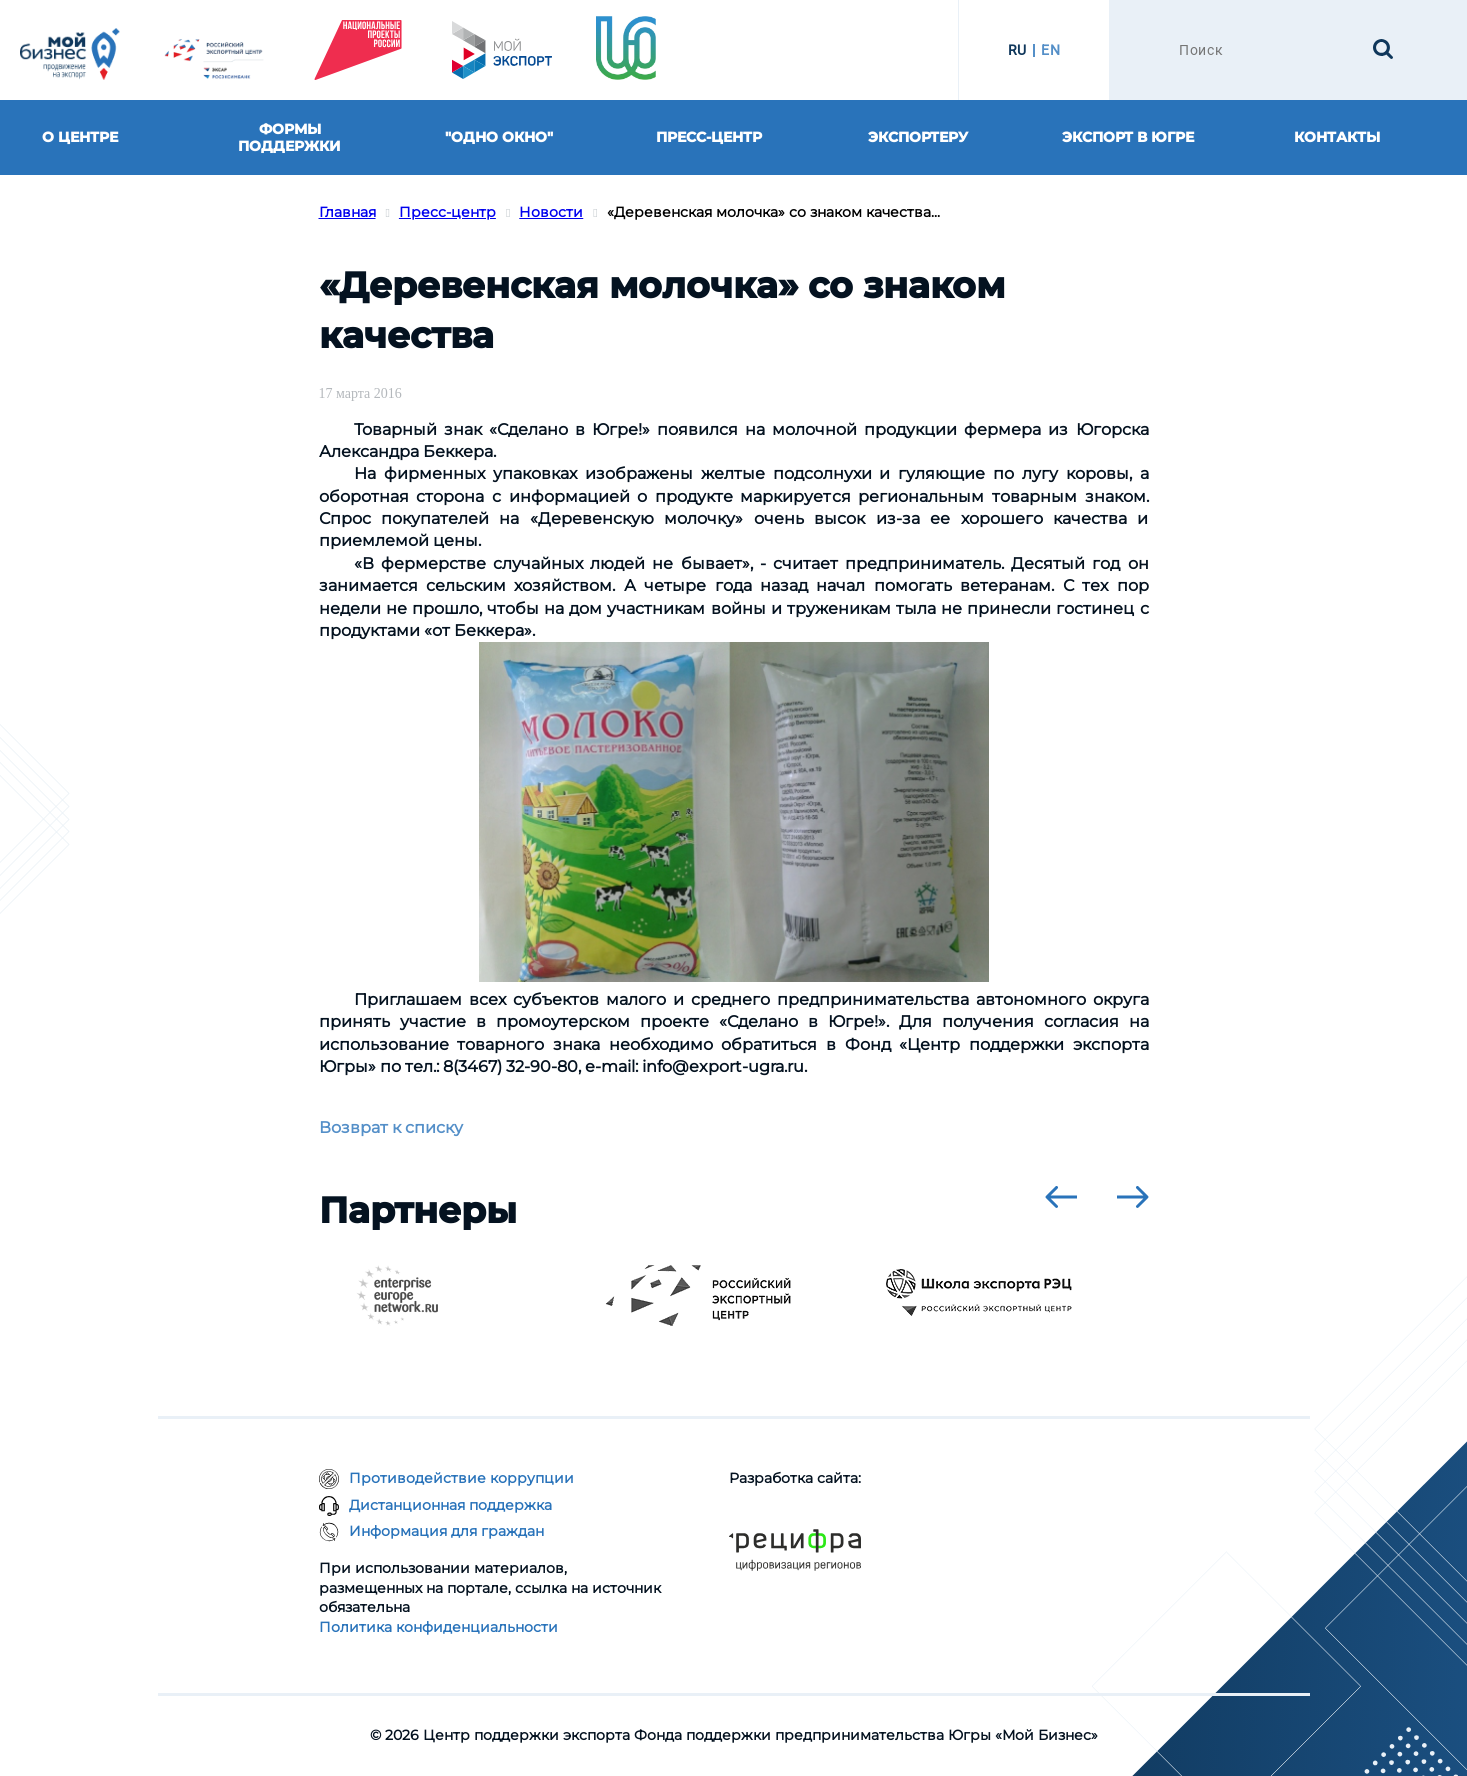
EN (1050, 50)
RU (1017, 50)
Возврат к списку (391, 1127)
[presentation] (1061, 1197)
